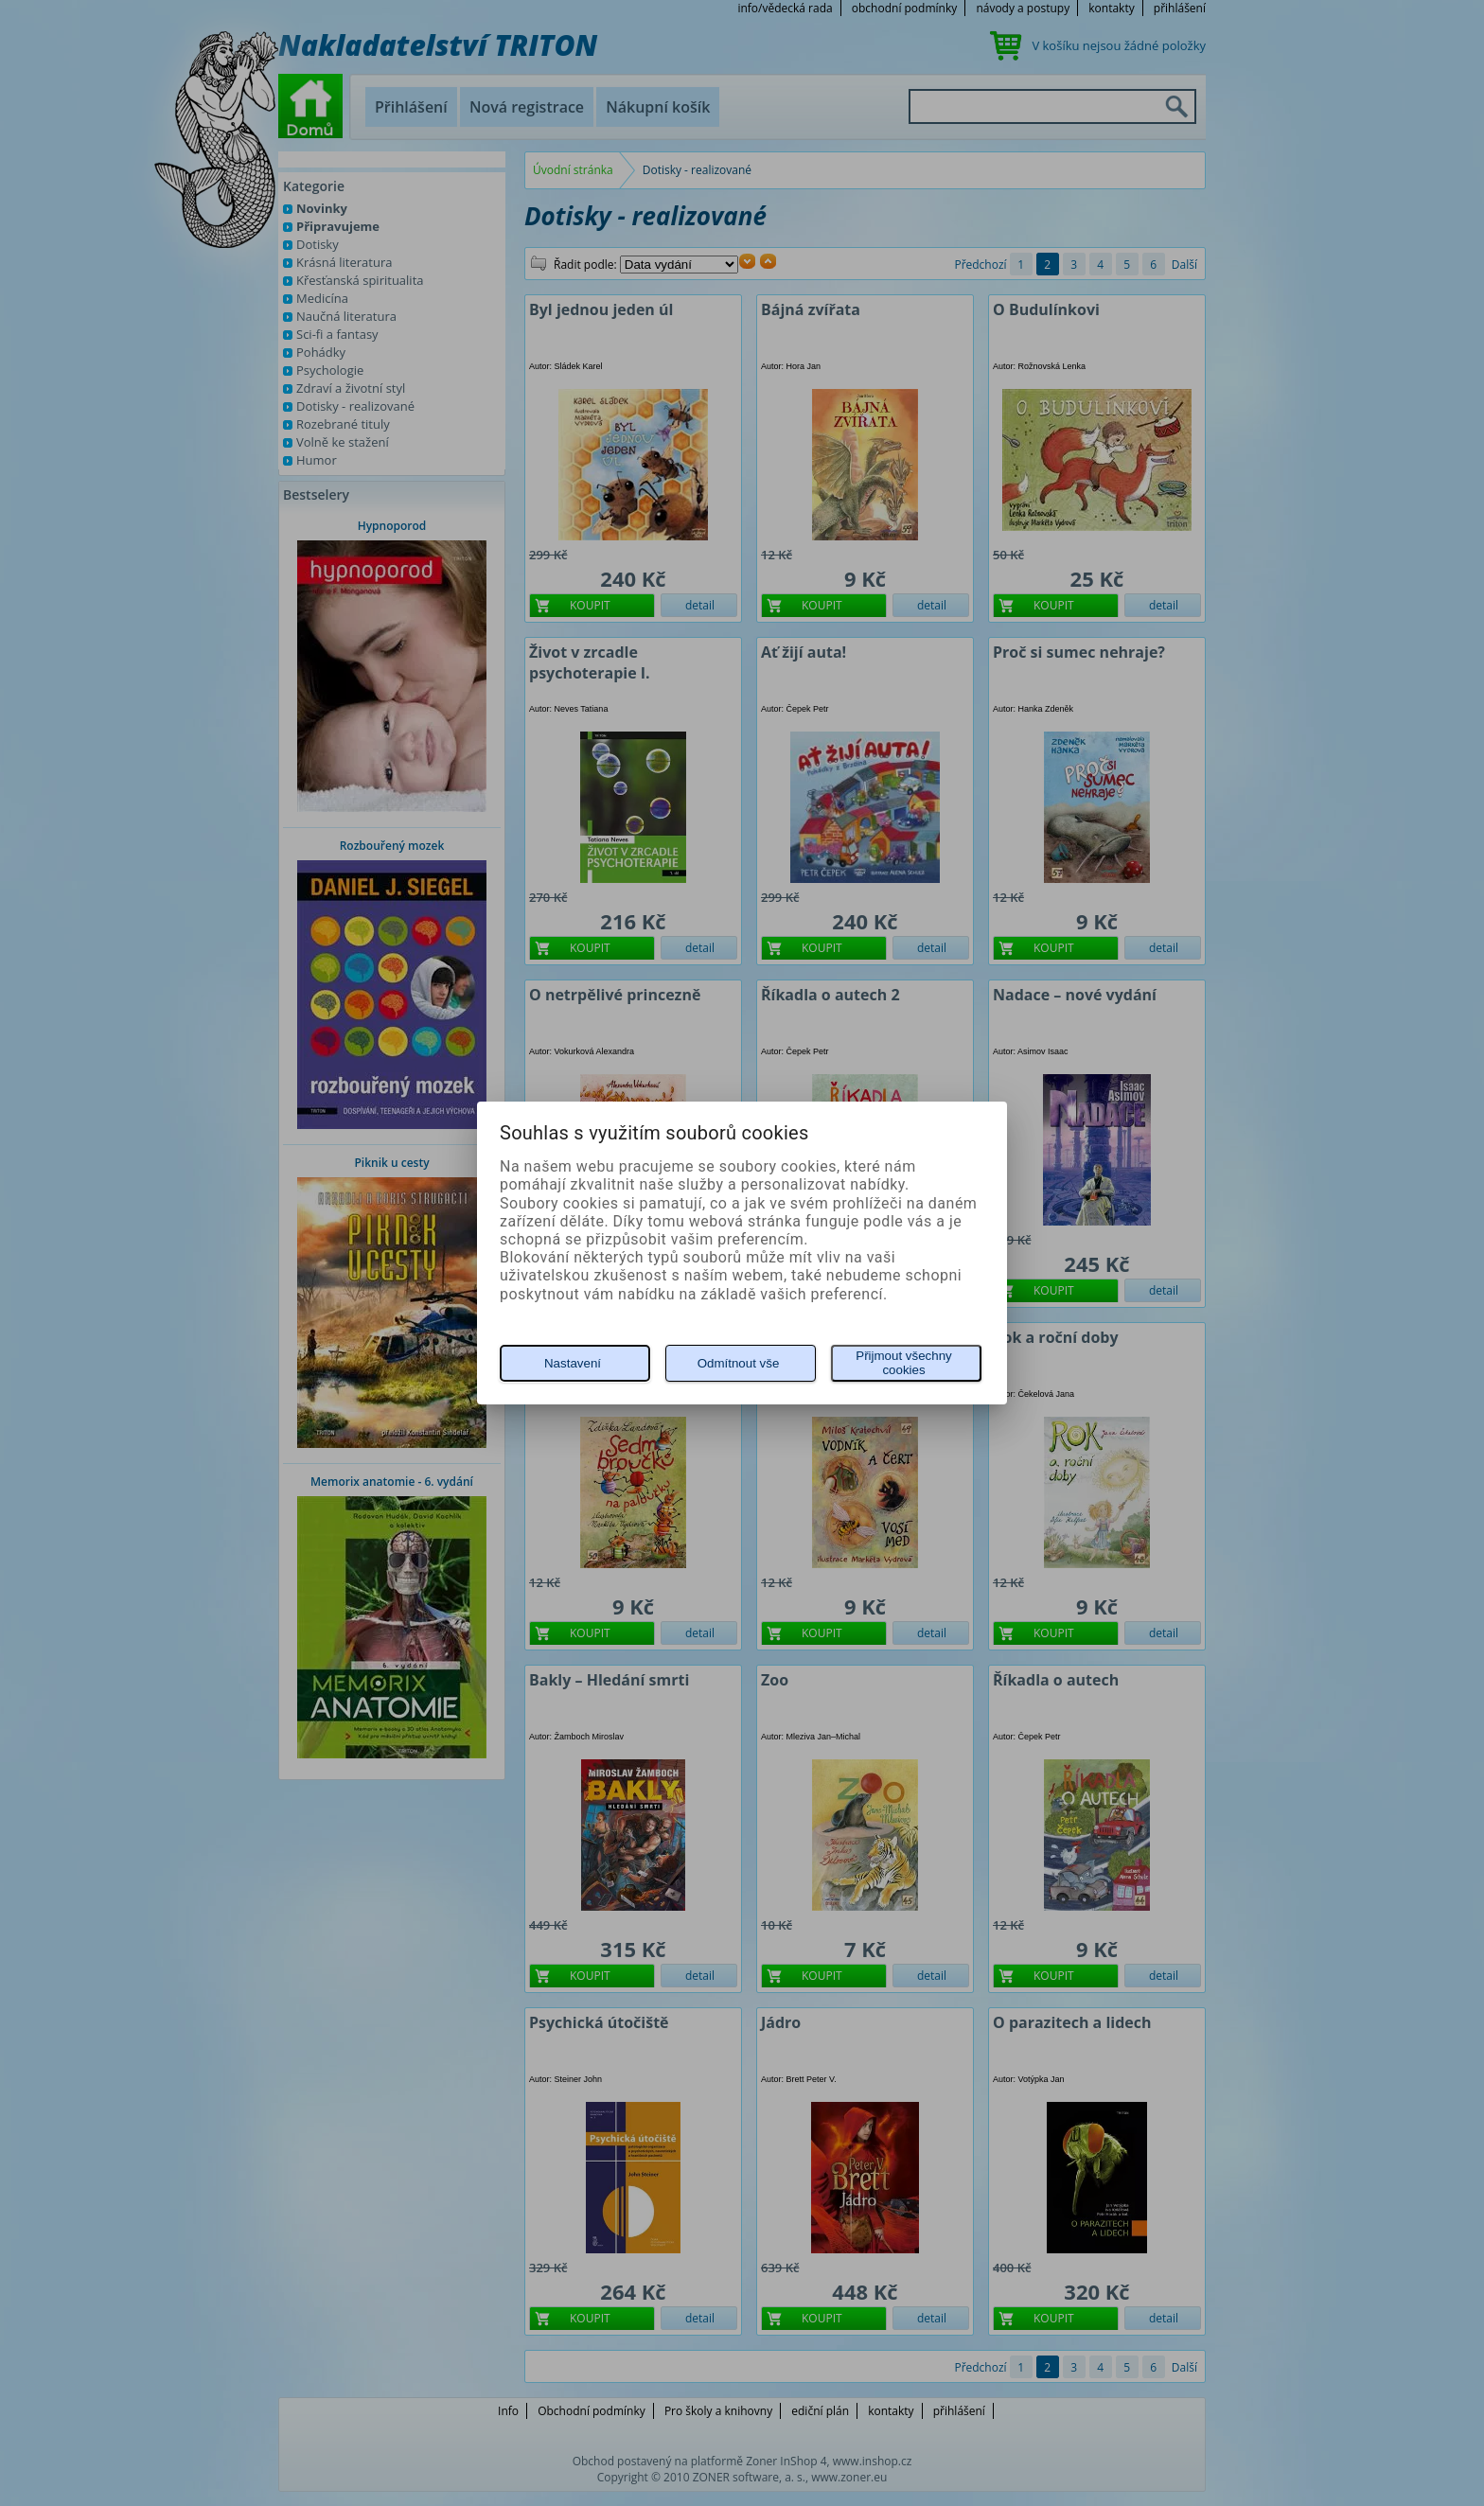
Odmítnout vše (739, 1363)
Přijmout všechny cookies (903, 1363)
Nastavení (572, 1363)
